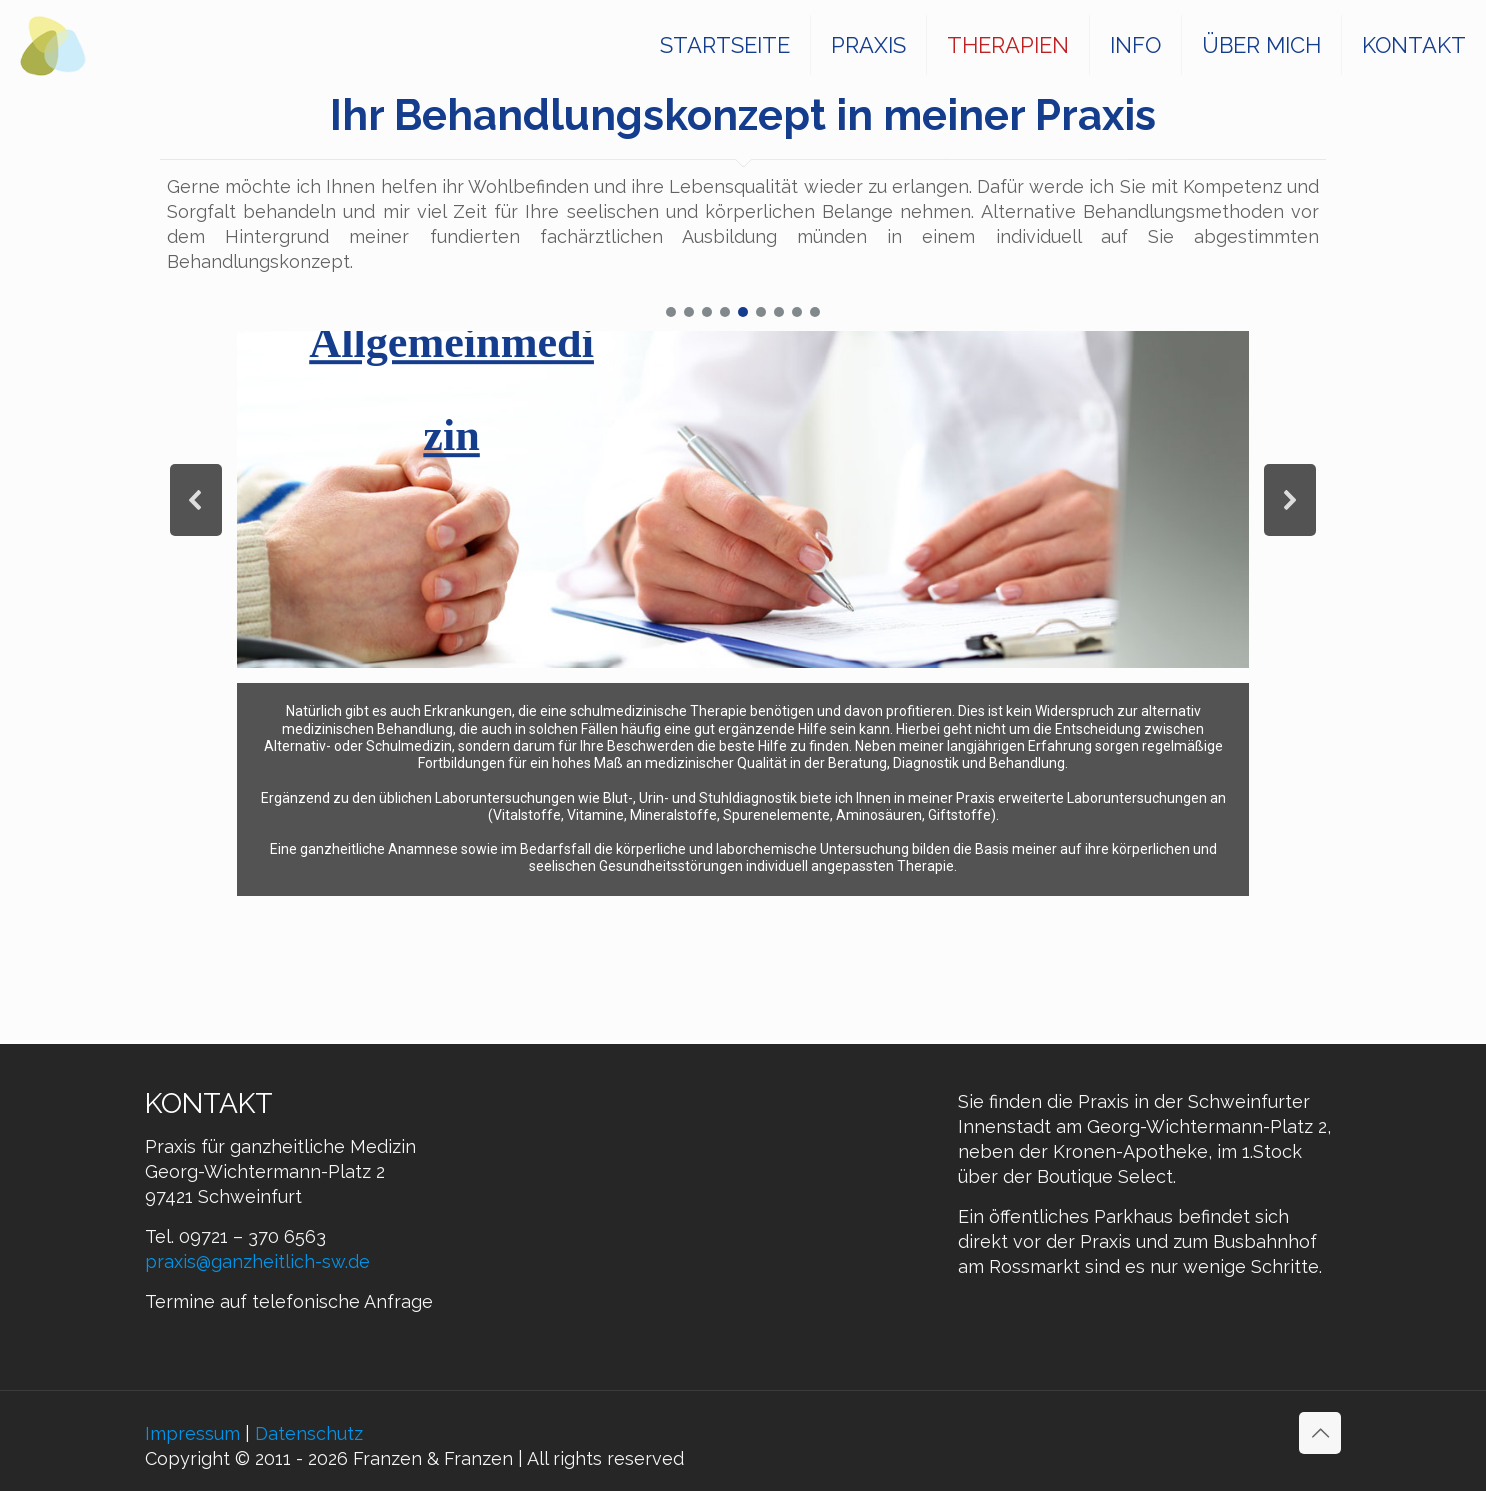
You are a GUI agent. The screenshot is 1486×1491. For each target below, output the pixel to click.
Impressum (192, 1433)
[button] (671, 312)
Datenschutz (309, 1433)
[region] (743, 599)
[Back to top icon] (1320, 1433)
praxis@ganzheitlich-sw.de (257, 1261)
